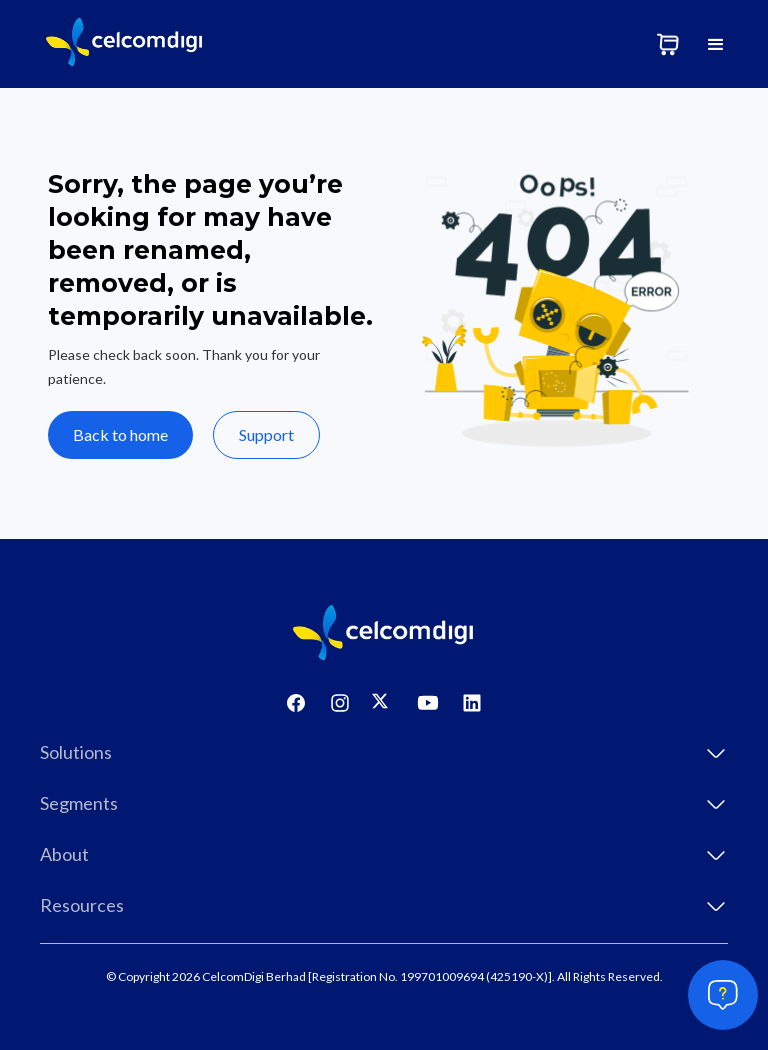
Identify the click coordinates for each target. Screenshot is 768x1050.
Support (266, 434)
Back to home (120, 434)
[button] (716, 43)
